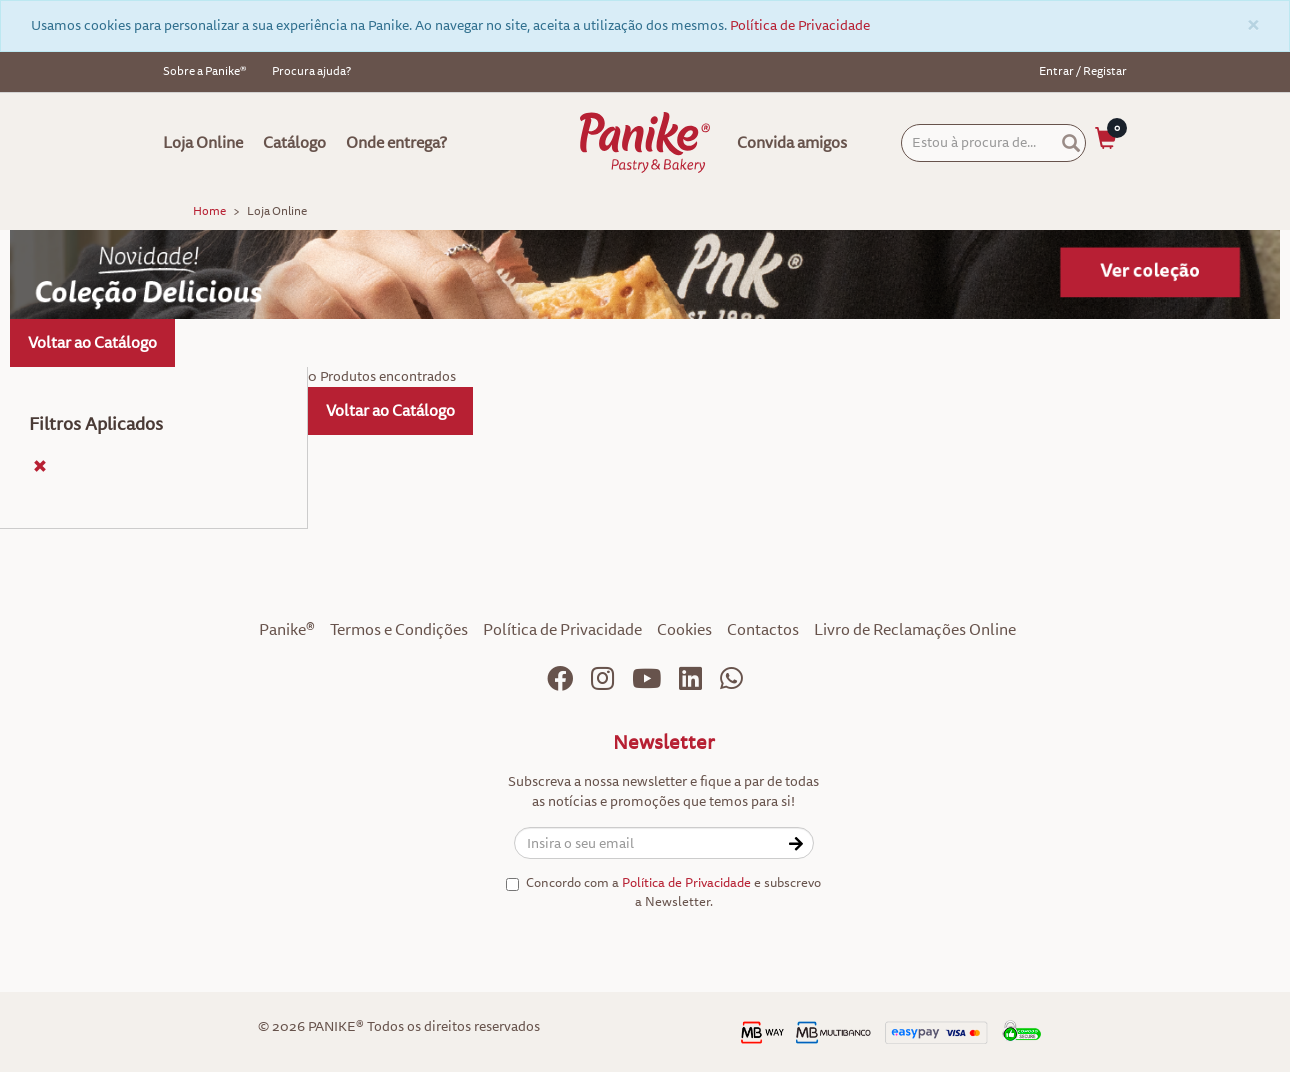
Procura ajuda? (311, 71)
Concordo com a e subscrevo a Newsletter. (663, 892)
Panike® (287, 630)
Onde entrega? (396, 143)
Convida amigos (792, 143)
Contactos (763, 630)
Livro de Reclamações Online (915, 630)
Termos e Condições (399, 630)
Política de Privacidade (800, 25)
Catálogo (294, 143)
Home (209, 211)
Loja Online (203, 143)
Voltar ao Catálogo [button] (92, 343)
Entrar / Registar (1083, 71)
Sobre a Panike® (205, 71)
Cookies (684, 630)
